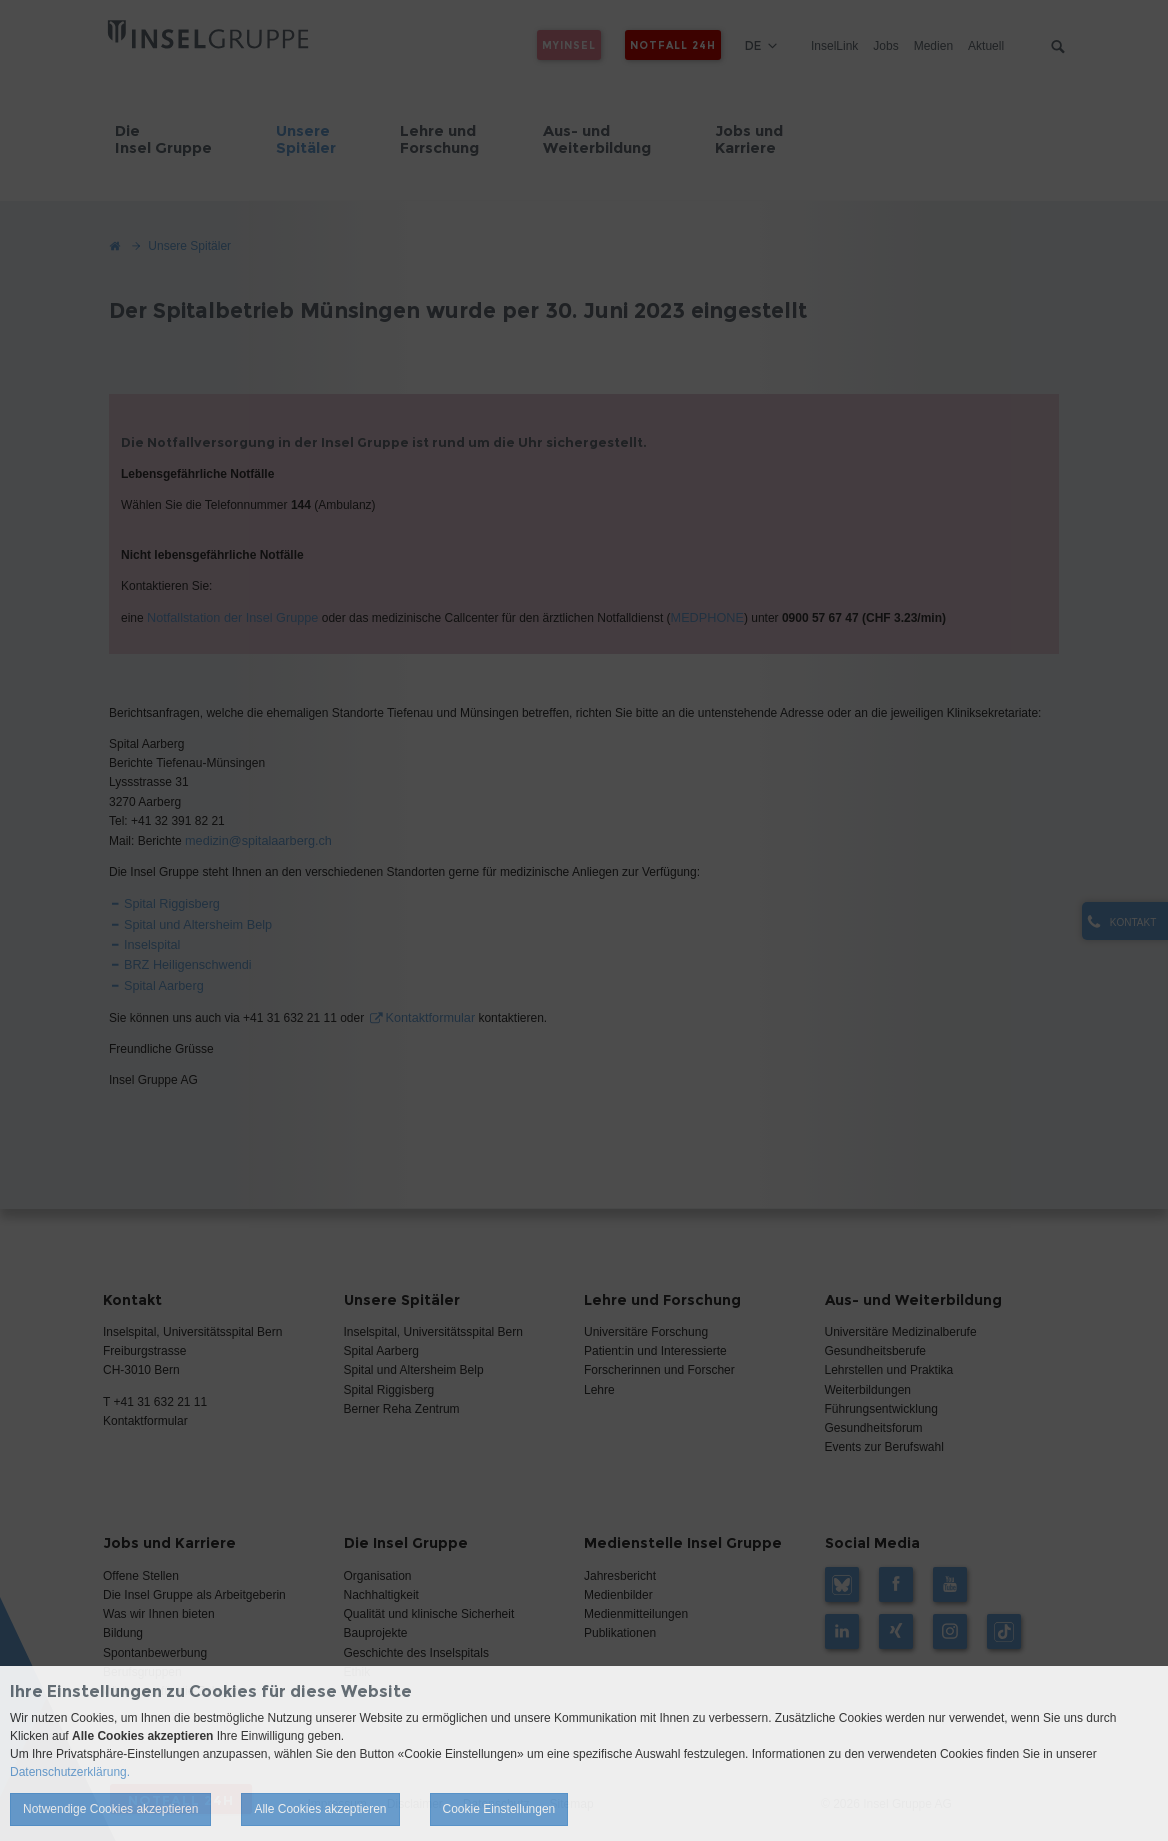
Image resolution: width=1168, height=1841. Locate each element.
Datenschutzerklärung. (70, 1772)
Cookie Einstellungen (499, 1809)
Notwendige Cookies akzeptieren (110, 1809)
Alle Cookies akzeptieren (320, 1809)
